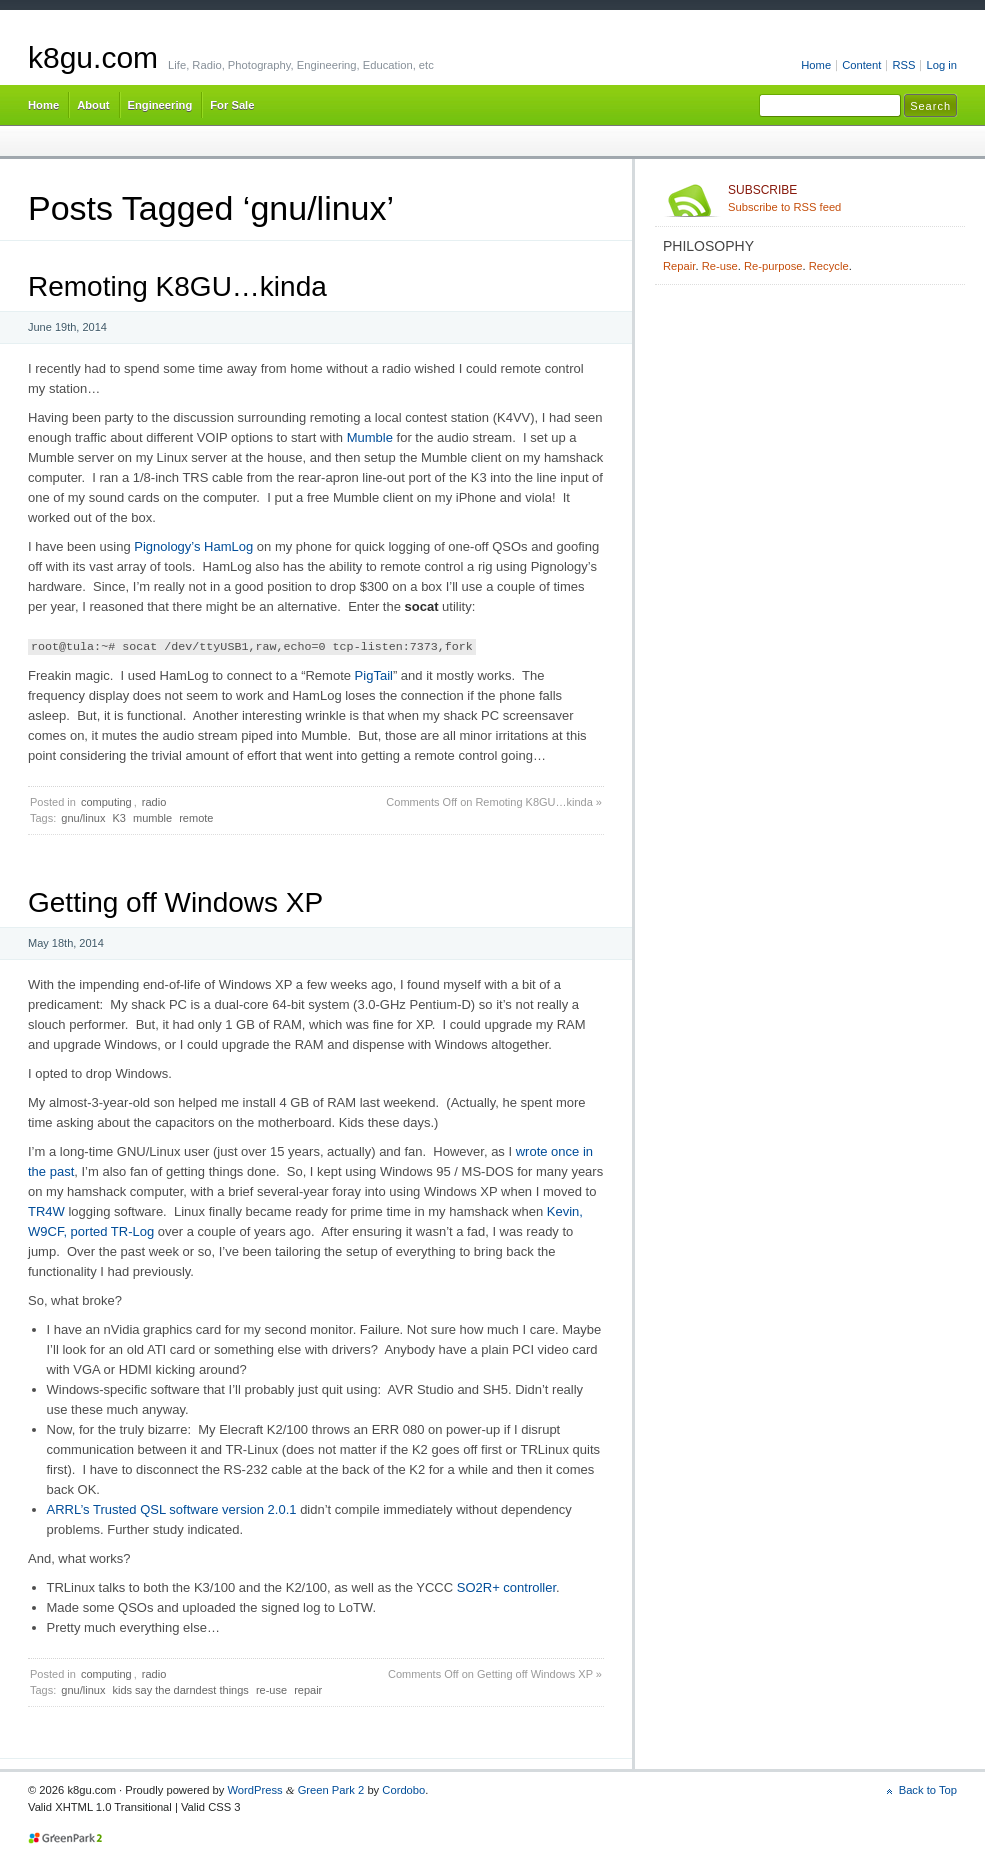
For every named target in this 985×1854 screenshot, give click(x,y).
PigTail (374, 675)
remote (196, 818)
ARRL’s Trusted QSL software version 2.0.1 (172, 1509)
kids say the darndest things (180, 1690)
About (93, 105)
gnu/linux (83, 818)
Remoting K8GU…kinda (177, 286)
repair (308, 1690)
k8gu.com (93, 57)
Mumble (370, 437)
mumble (152, 818)
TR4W (46, 1211)
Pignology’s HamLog (193, 546)
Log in (941, 65)
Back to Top (928, 1790)
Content (861, 65)
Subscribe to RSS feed (842, 198)
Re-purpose (773, 266)
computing (106, 802)
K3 (118, 818)
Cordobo (403, 1790)
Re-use (720, 266)
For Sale (232, 105)
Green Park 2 (331, 1790)
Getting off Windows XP (175, 902)
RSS (903, 65)
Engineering (160, 105)
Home (816, 65)
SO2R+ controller (506, 1587)
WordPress (254, 1790)
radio (154, 802)
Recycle (829, 266)
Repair (679, 266)
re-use (271, 1690)
